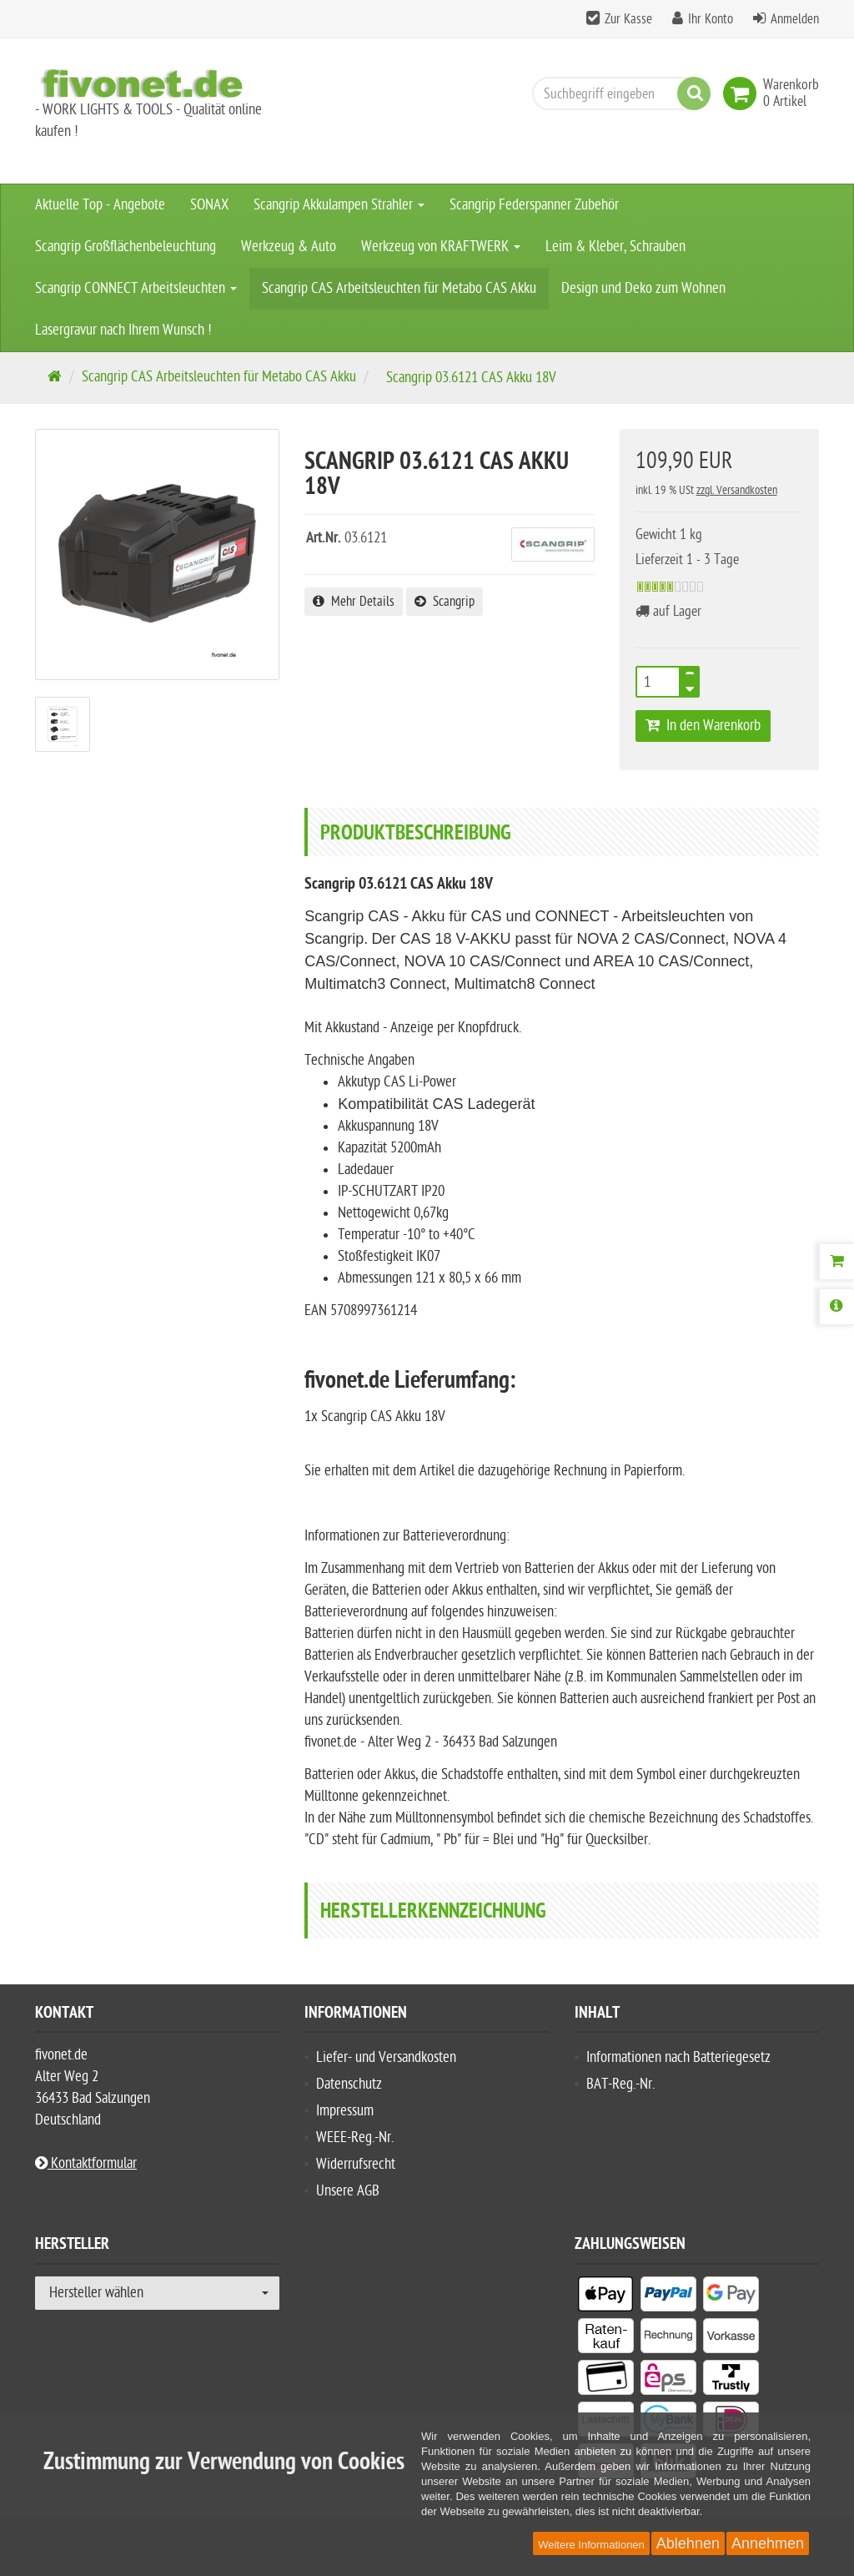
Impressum (345, 2111)
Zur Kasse (628, 19)
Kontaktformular (86, 2163)
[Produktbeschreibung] (836, 1306)
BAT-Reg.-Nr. (620, 2084)
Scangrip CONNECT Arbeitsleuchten (136, 288)
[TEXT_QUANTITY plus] (690, 677)
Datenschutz (349, 2084)
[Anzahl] (658, 682)
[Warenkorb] (836, 1261)
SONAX (209, 205)
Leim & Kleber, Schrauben (615, 246)
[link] (743, 93)
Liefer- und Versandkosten (386, 2057)
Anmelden (795, 19)
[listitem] (606, 2297)
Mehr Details (353, 601)
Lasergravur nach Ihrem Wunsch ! (123, 330)
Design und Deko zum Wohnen (643, 288)
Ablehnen (688, 2543)
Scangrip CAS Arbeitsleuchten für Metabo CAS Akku (399, 288)
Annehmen (767, 2543)
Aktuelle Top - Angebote (100, 205)
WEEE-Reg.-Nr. (355, 2137)
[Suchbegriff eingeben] (617, 93)
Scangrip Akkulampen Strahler (339, 205)
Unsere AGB (347, 2191)
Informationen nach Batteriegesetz (678, 2057)
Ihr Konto (710, 19)
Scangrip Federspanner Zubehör (534, 205)
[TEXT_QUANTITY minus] (690, 687)
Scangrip (444, 601)
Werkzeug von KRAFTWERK (440, 246)
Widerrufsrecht (355, 2164)
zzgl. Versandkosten (736, 490)
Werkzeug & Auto (288, 246)
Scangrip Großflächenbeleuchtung (125, 246)
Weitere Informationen (591, 2544)
